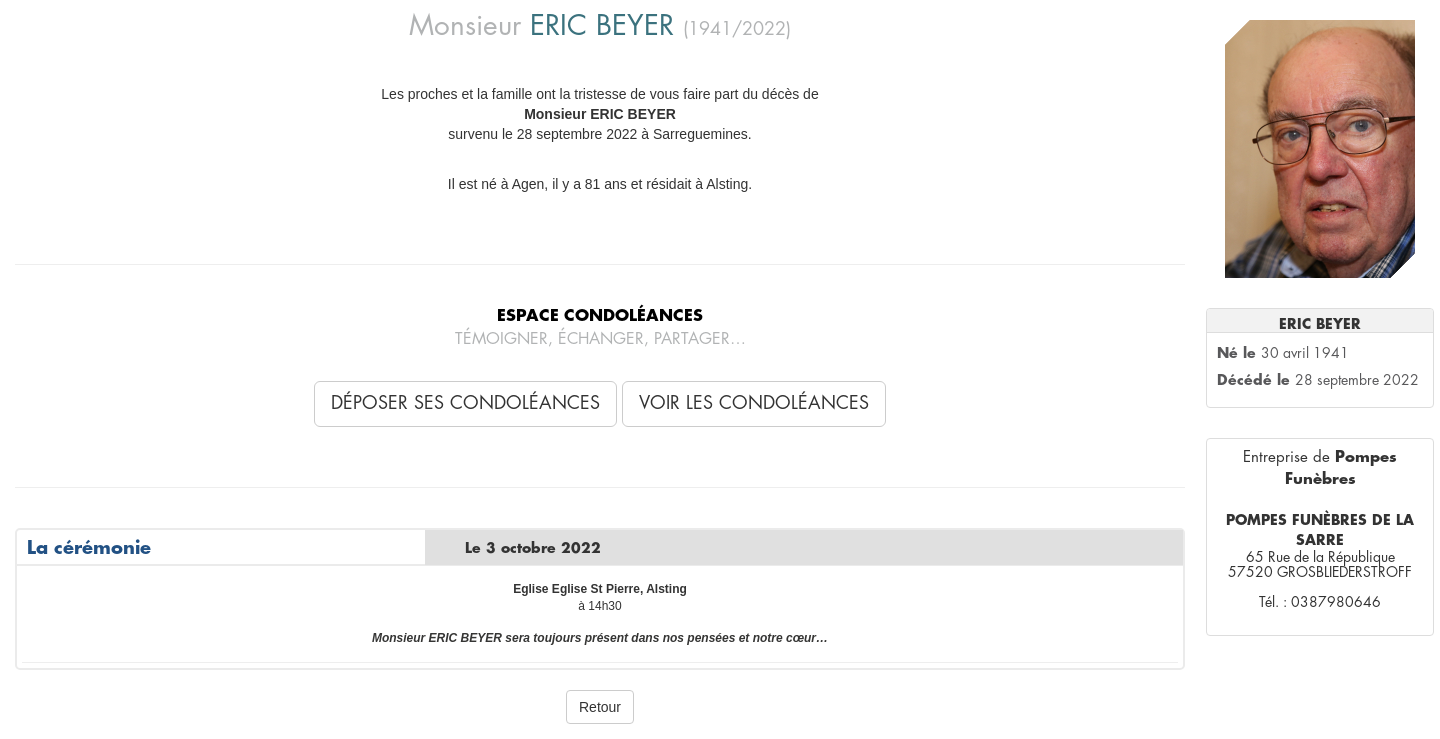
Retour (600, 707)
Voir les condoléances (754, 403)
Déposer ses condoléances (465, 403)
